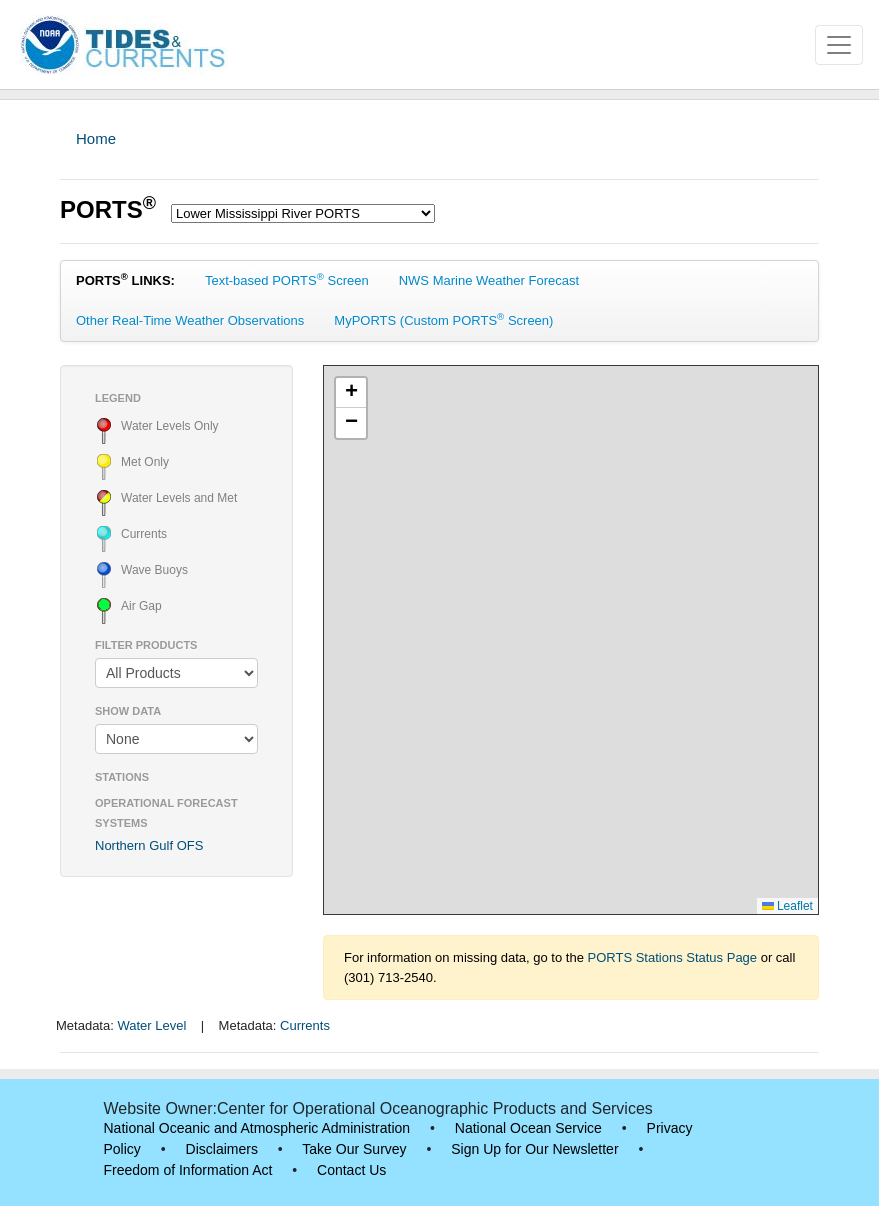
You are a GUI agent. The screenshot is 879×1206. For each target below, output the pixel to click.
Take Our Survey (354, 1149)
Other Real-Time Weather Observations (190, 320)
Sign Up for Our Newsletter (534, 1149)
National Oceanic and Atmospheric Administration (257, 1128)
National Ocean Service (528, 1128)
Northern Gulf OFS (149, 845)
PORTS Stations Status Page (673, 957)
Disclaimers (222, 1149)
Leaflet (787, 906)
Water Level (151, 1025)
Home (96, 138)
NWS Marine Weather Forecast (489, 280)
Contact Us (351, 1170)
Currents (305, 1025)
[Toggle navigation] (839, 45)
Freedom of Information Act (188, 1170)
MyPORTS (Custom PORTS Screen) (443, 319)
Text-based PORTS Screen (287, 279)
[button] (351, 393)
